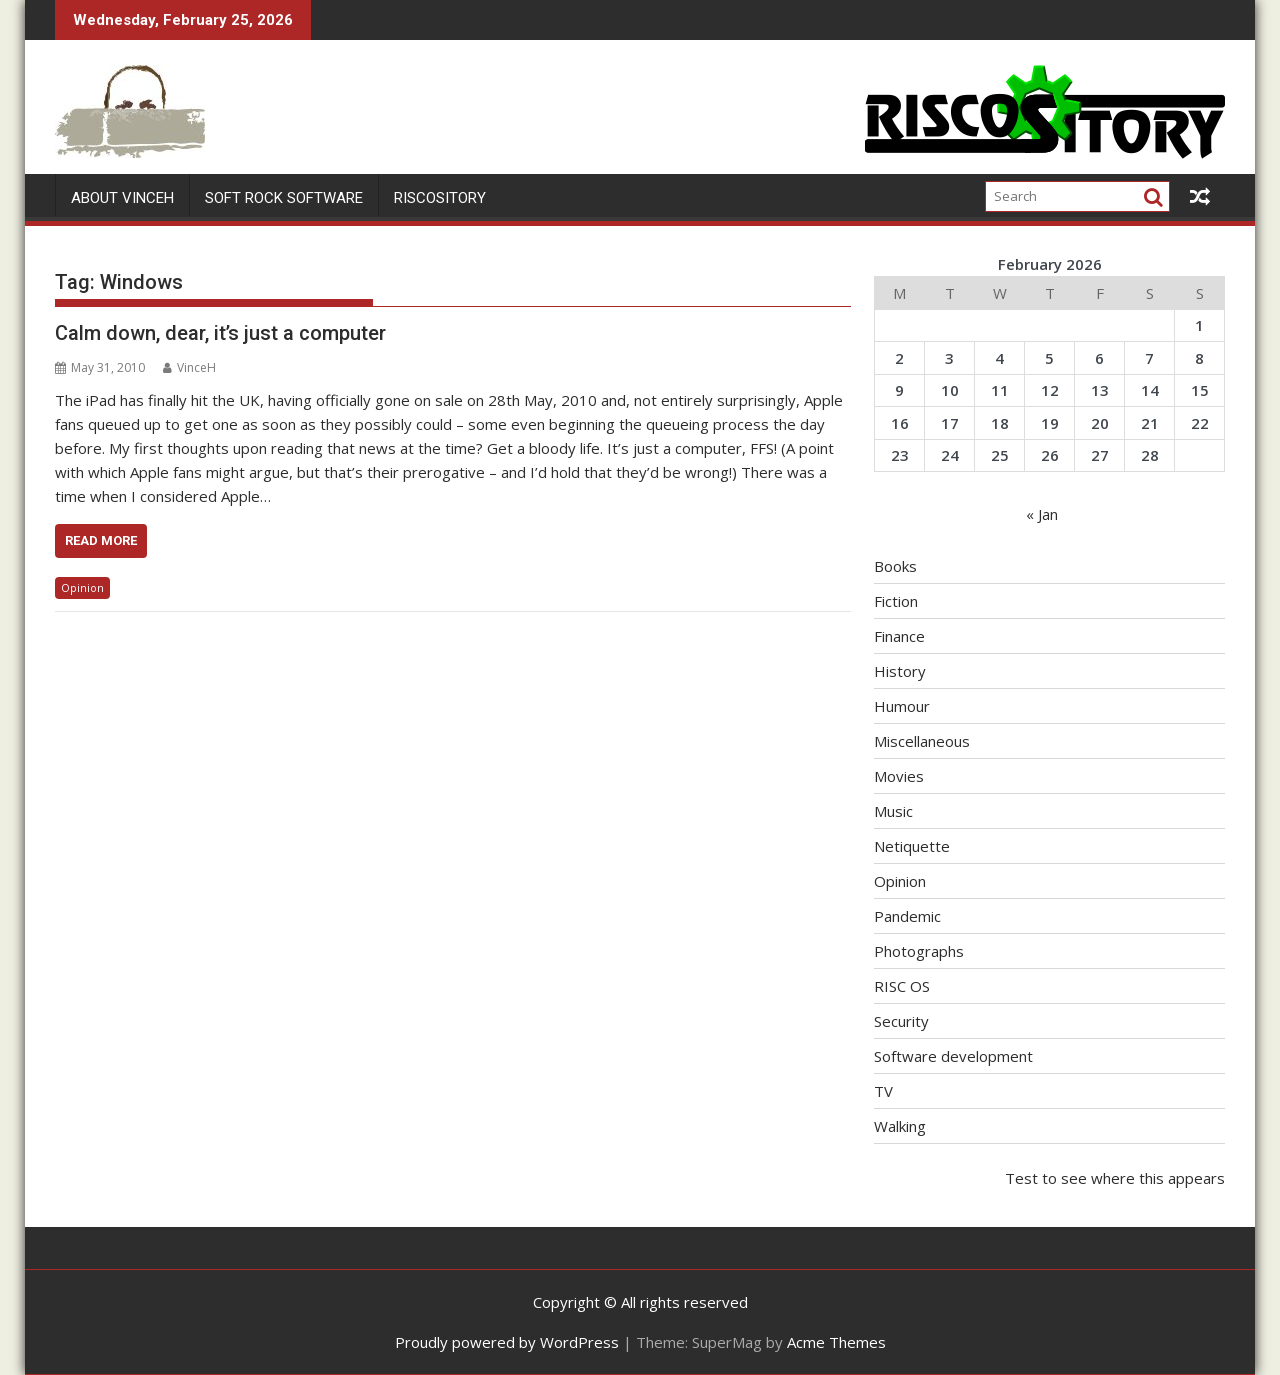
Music (893, 811)
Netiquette (912, 846)
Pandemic (907, 916)
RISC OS (902, 986)
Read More (101, 540)
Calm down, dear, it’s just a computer (220, 333)
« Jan (1042, 514)
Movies (899, 776)
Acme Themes (836, 1342)
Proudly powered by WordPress (507, 1342)
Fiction (896, 601)
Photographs (919, 951)
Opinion (82, 587)
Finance (899, 636)
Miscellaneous (922, 741)
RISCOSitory (440, 198)
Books (895, 566)
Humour (902, 706)
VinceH (189, 367)
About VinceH (122, 198)
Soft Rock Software (284, 198)
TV (883, 1091)
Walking (900, 1126)
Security (901, 1021)
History (900, 671)
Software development (953, 1056)
